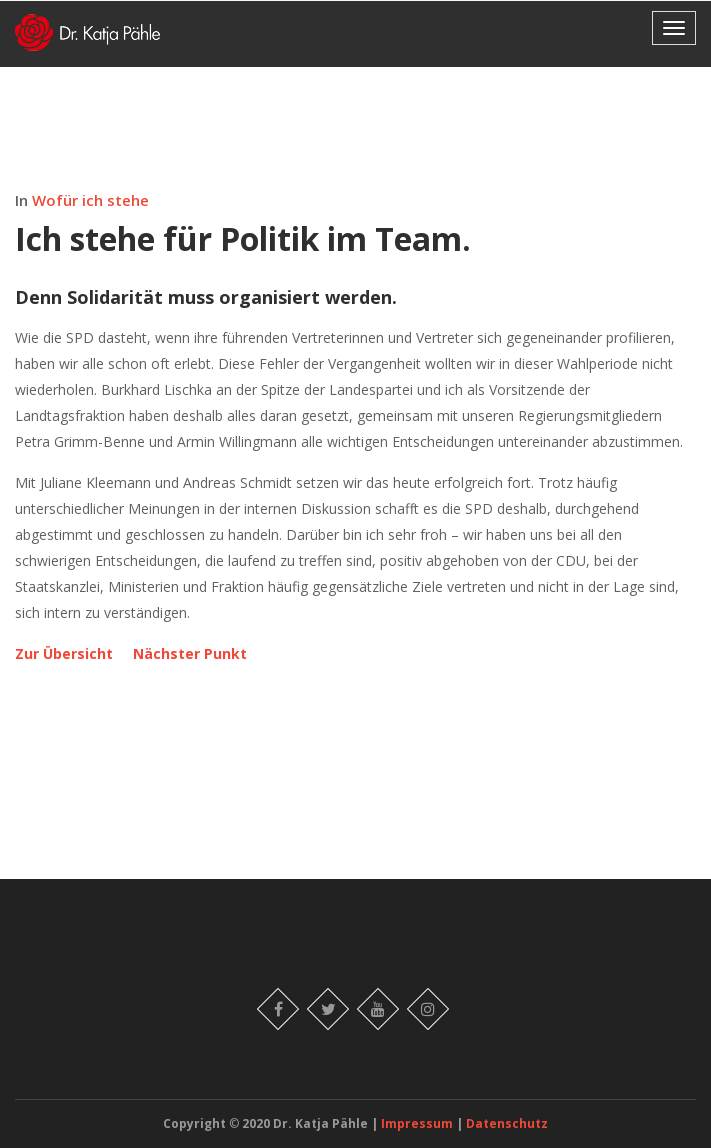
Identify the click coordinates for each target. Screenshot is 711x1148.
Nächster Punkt (190, 653)
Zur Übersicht (64, 653)
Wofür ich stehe (90, 200)
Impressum (418, 1123)
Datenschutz (507, 1123)
